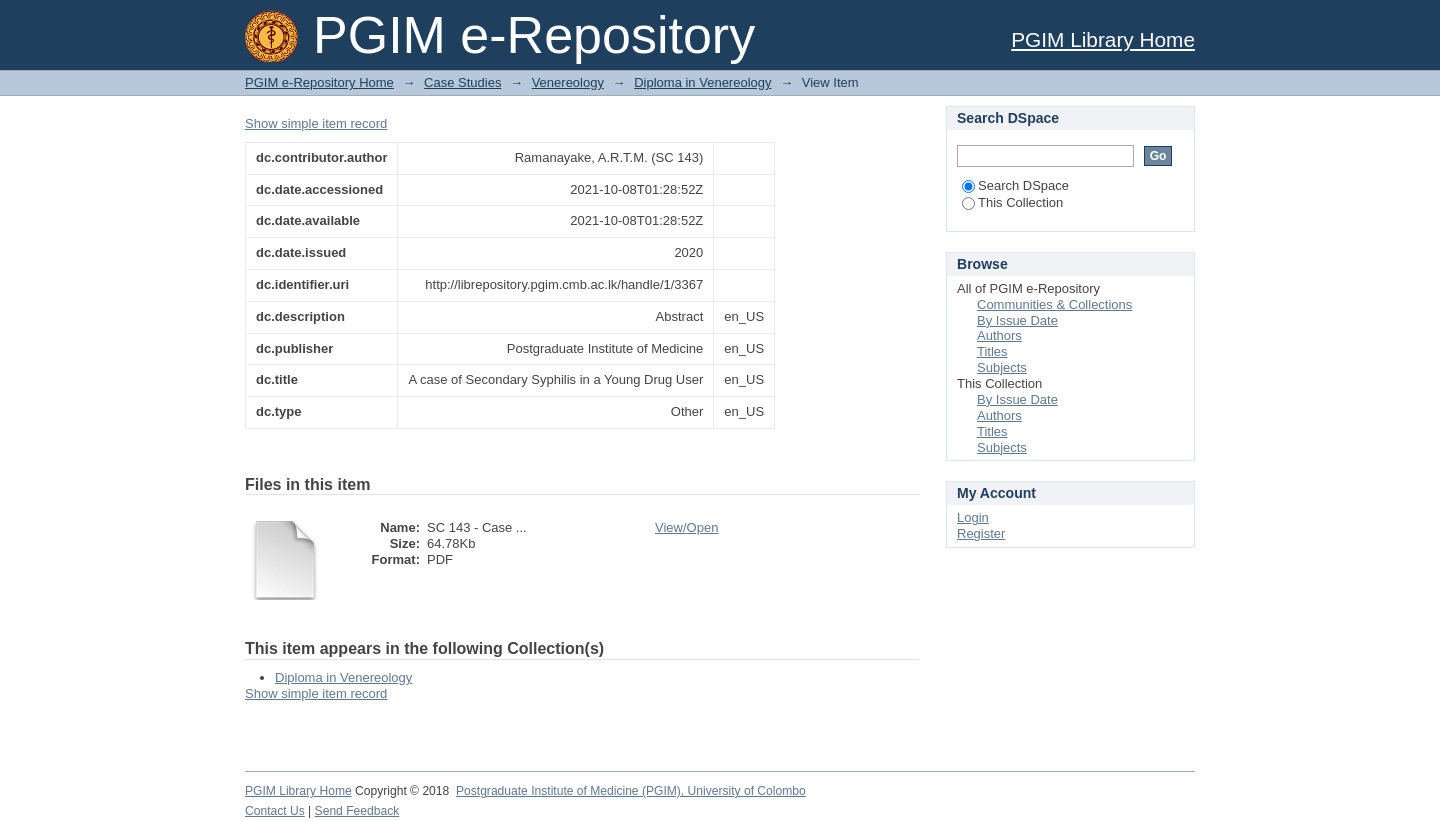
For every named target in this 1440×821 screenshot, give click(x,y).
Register (981, 533)
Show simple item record (316, 123)
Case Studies (462, 82)
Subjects (1002, 367)
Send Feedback (357, 811)
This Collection (1012, 202)
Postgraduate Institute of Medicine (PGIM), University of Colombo (631, 791)
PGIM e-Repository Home (319, 82)
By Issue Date (1017, 320)
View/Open (686, 527)
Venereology (568, 82)
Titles (992, 351)
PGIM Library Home (1103, 39)
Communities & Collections (1054, 304)
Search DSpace (1015, 185)
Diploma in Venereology (702, 82)
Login (973, 517)
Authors (999, 335)
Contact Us (275, 811)
